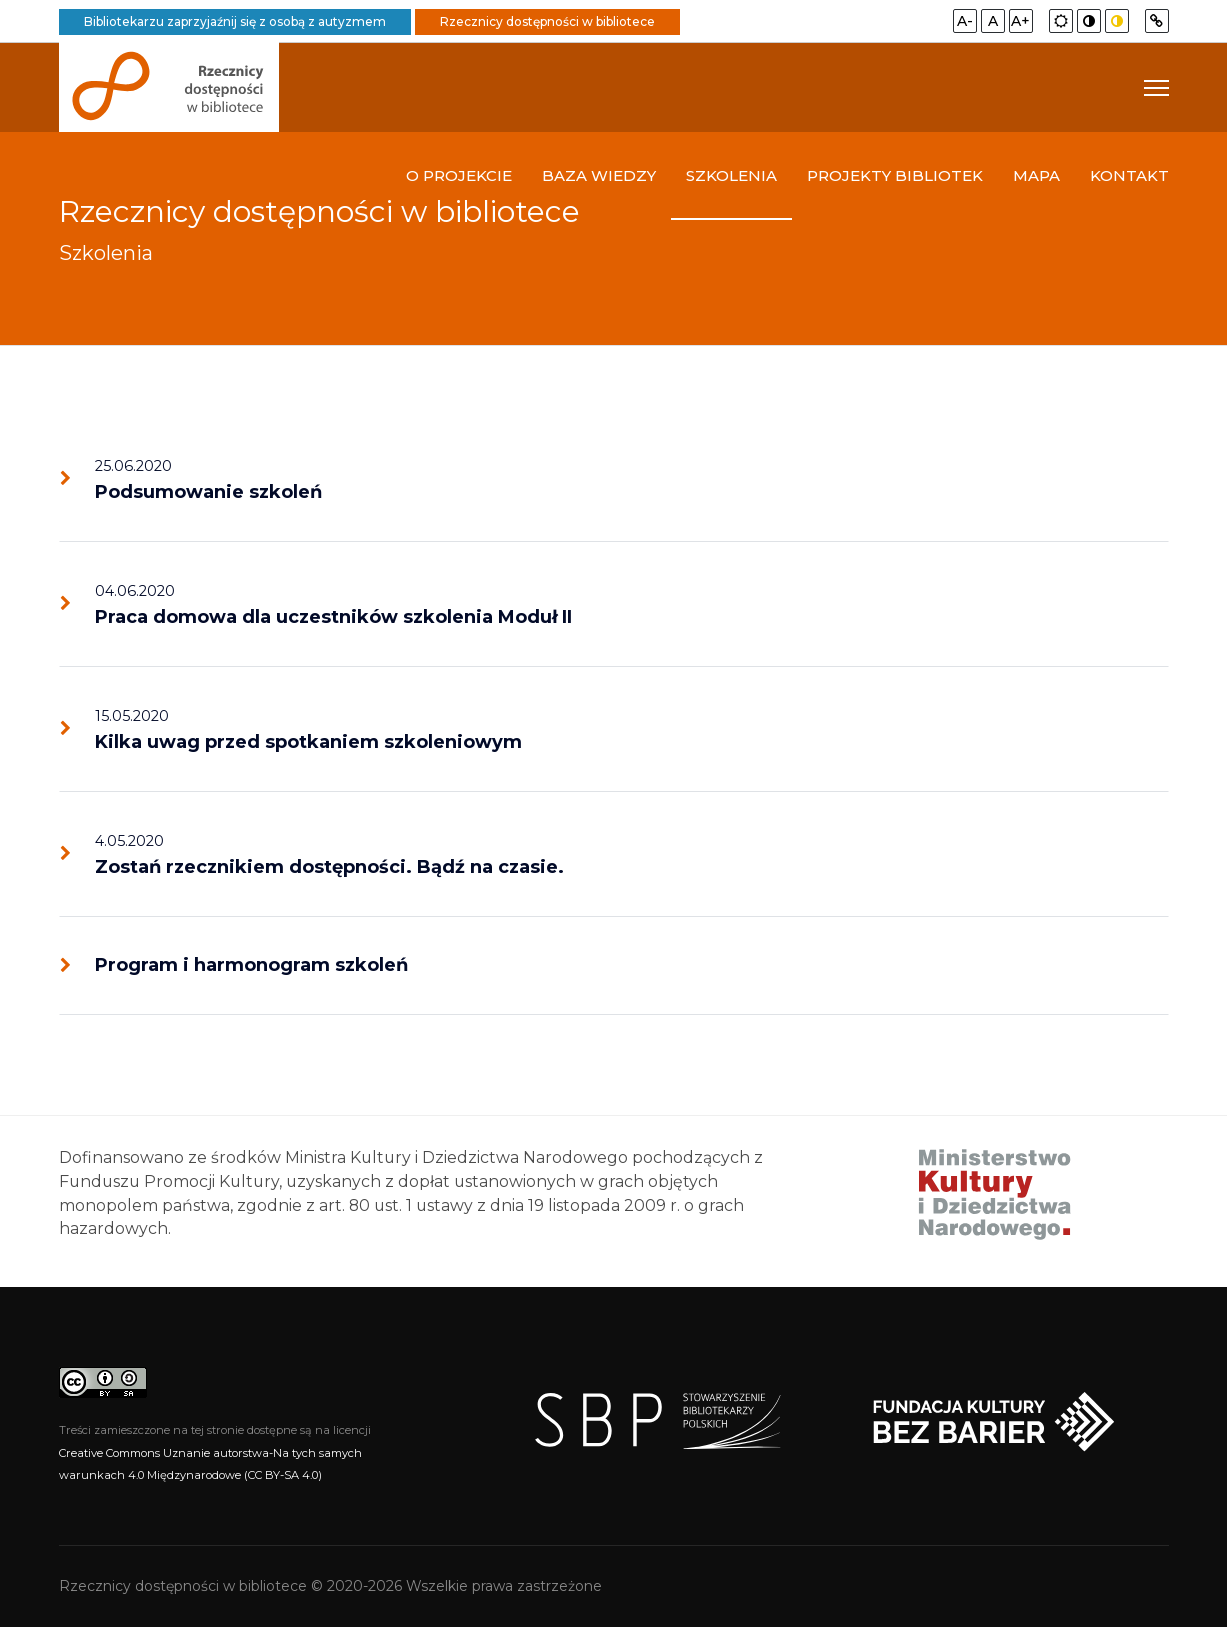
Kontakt (1129, 176)
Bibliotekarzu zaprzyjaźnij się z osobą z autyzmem (235, 21)
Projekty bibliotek (895, 176)
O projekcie (459, 176)
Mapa (1036, 176)
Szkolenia (731, 176)
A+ (1020, 21)
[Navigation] (1156, 88)
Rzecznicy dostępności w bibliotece (547, 21)
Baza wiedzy (599, 176)
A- (965, 21)
